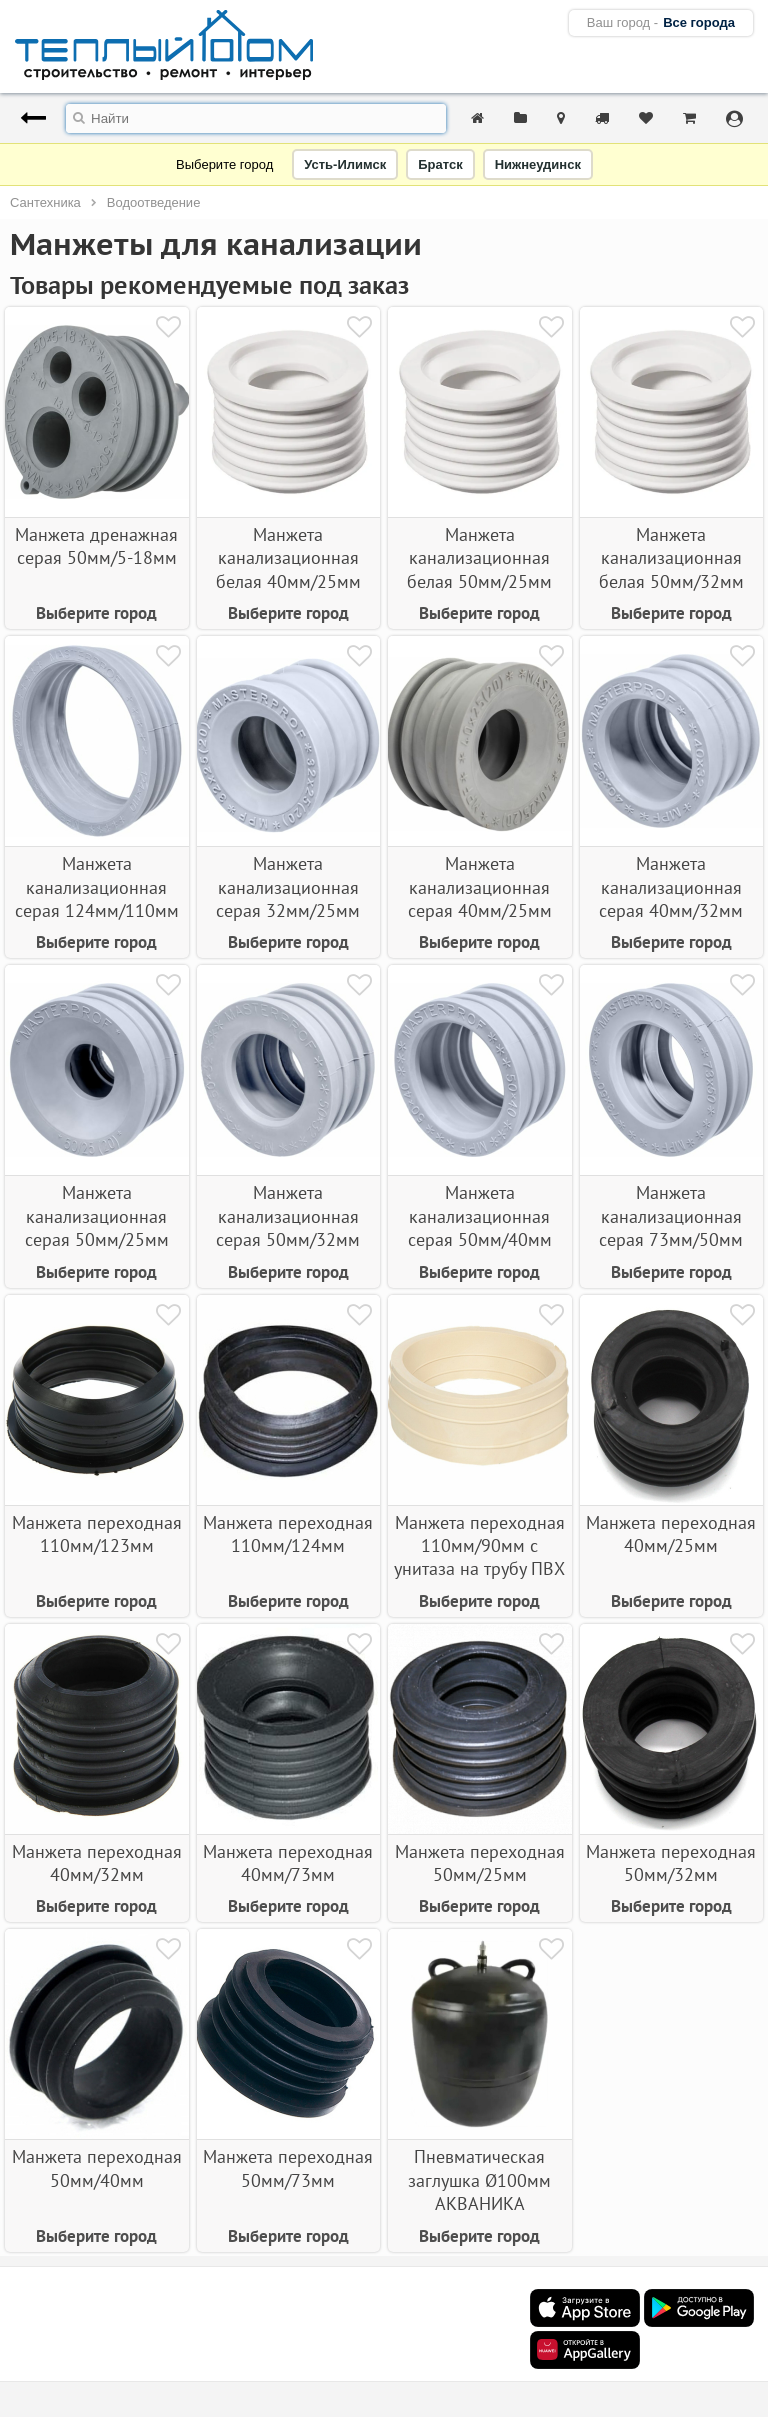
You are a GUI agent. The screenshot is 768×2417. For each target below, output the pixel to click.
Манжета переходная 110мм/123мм (97, 1534)
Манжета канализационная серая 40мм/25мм (480, 887)
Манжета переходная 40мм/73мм (288, 1863)
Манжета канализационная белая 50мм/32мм (671, 558)
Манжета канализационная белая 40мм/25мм (288, 558)
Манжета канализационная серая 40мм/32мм (671, 887)
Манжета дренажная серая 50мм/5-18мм (96, 546)
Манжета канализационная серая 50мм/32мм (288, 1216)
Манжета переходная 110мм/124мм (288, 1534)
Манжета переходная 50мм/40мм (97, 2168)
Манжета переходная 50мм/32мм (671, 1863)
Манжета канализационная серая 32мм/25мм (288, 887)
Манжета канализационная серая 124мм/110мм (97, 887)
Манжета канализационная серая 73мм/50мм (671, 1216)
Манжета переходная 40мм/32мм (97, 1863)
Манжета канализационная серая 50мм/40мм (480, 1216)
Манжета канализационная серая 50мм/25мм (97, 1216)
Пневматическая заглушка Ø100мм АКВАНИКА (479, 2180)
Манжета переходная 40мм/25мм (671, 1534)
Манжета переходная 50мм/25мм (480, 1863)
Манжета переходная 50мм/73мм (288, 2168)
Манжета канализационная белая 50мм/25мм (479, 558)
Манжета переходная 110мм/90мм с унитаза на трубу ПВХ (479, 1546)
